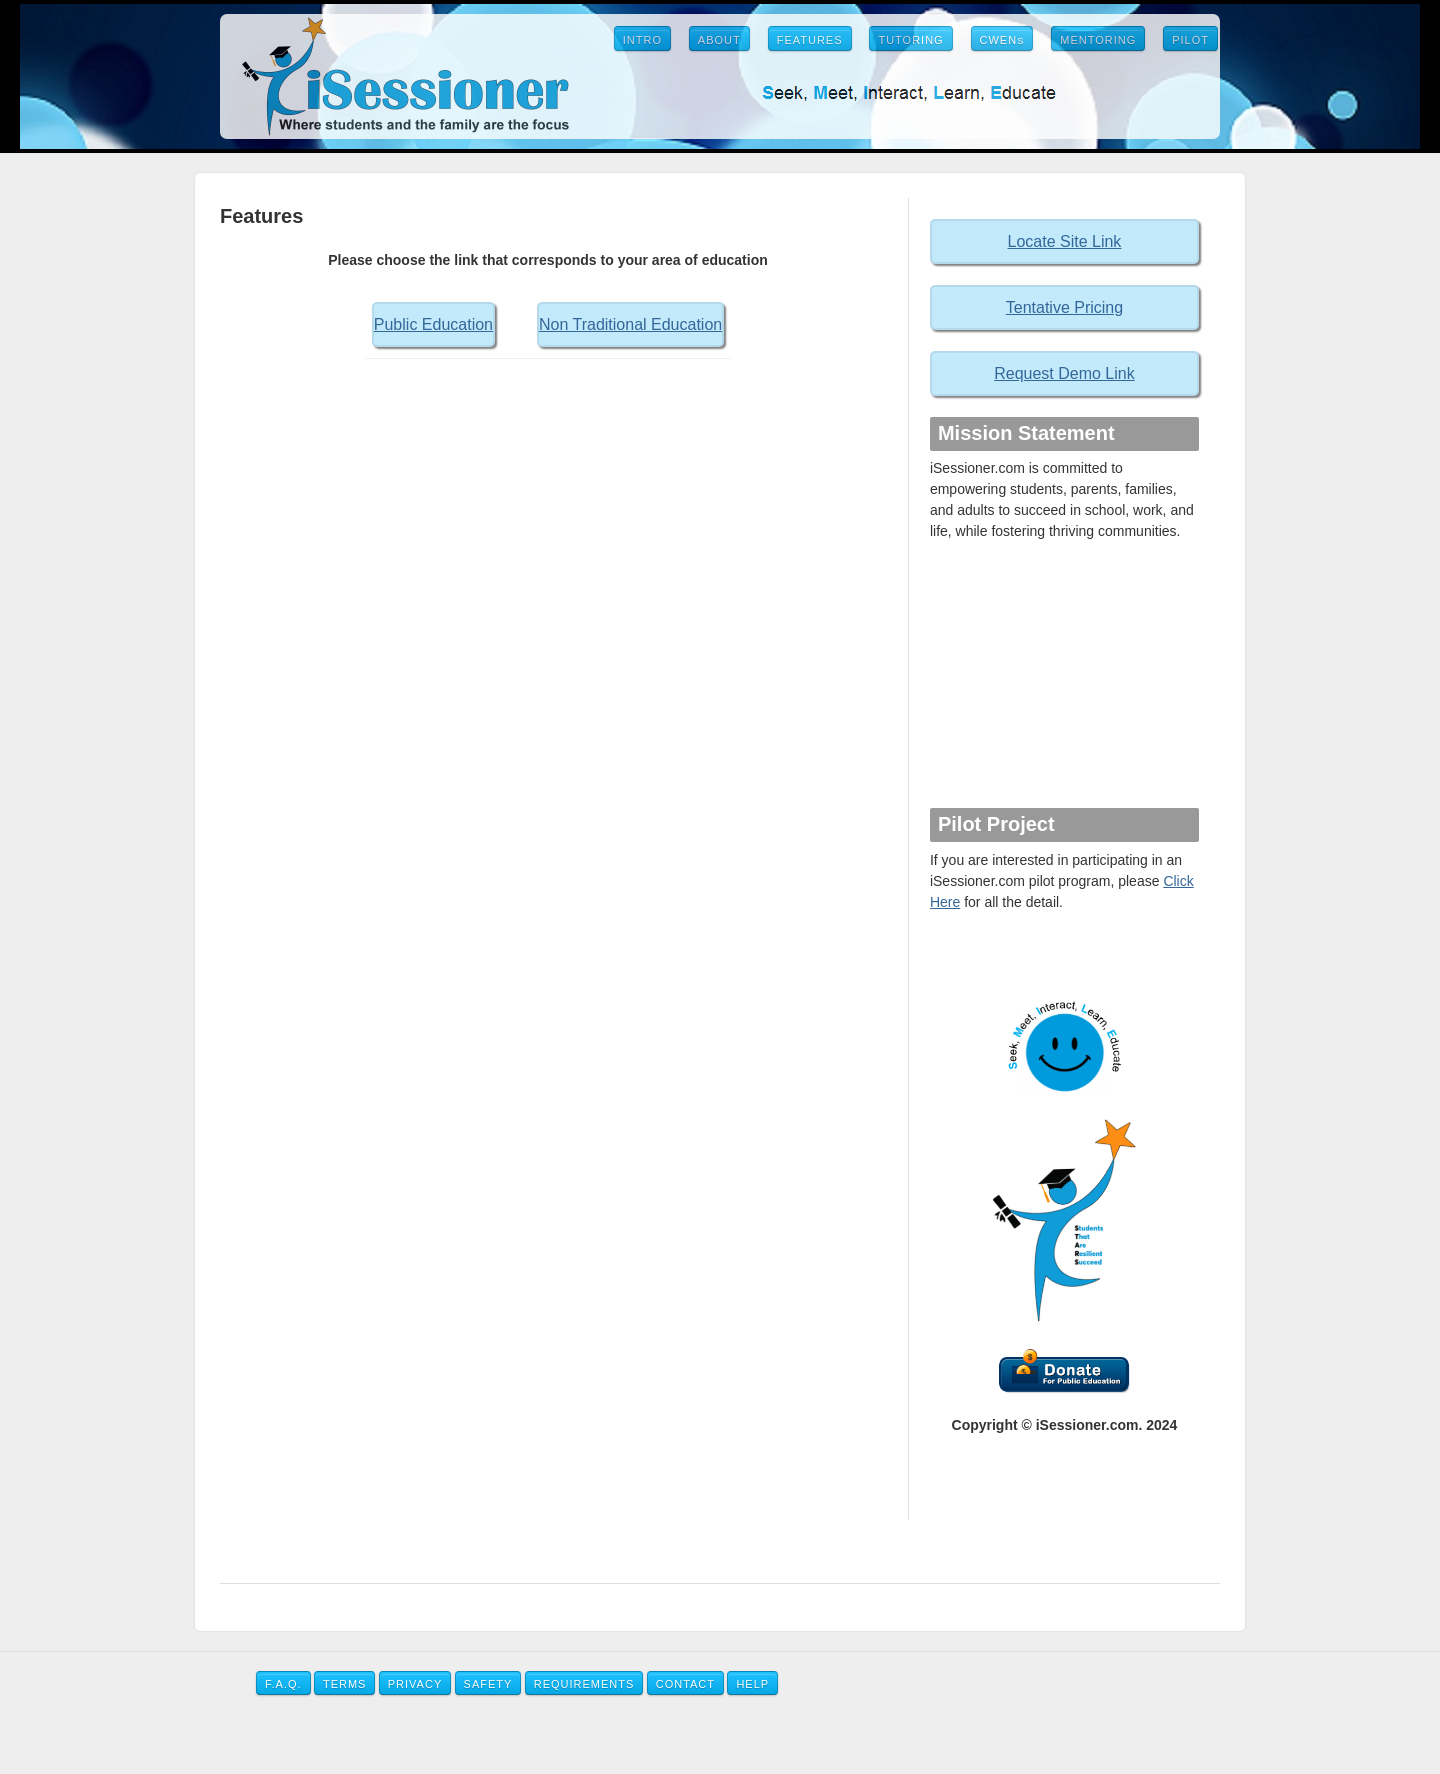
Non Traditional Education (630, 324)
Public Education (433, 324)
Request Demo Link (1064, 373)
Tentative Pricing (1064, 307)
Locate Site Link (1065, 241)
